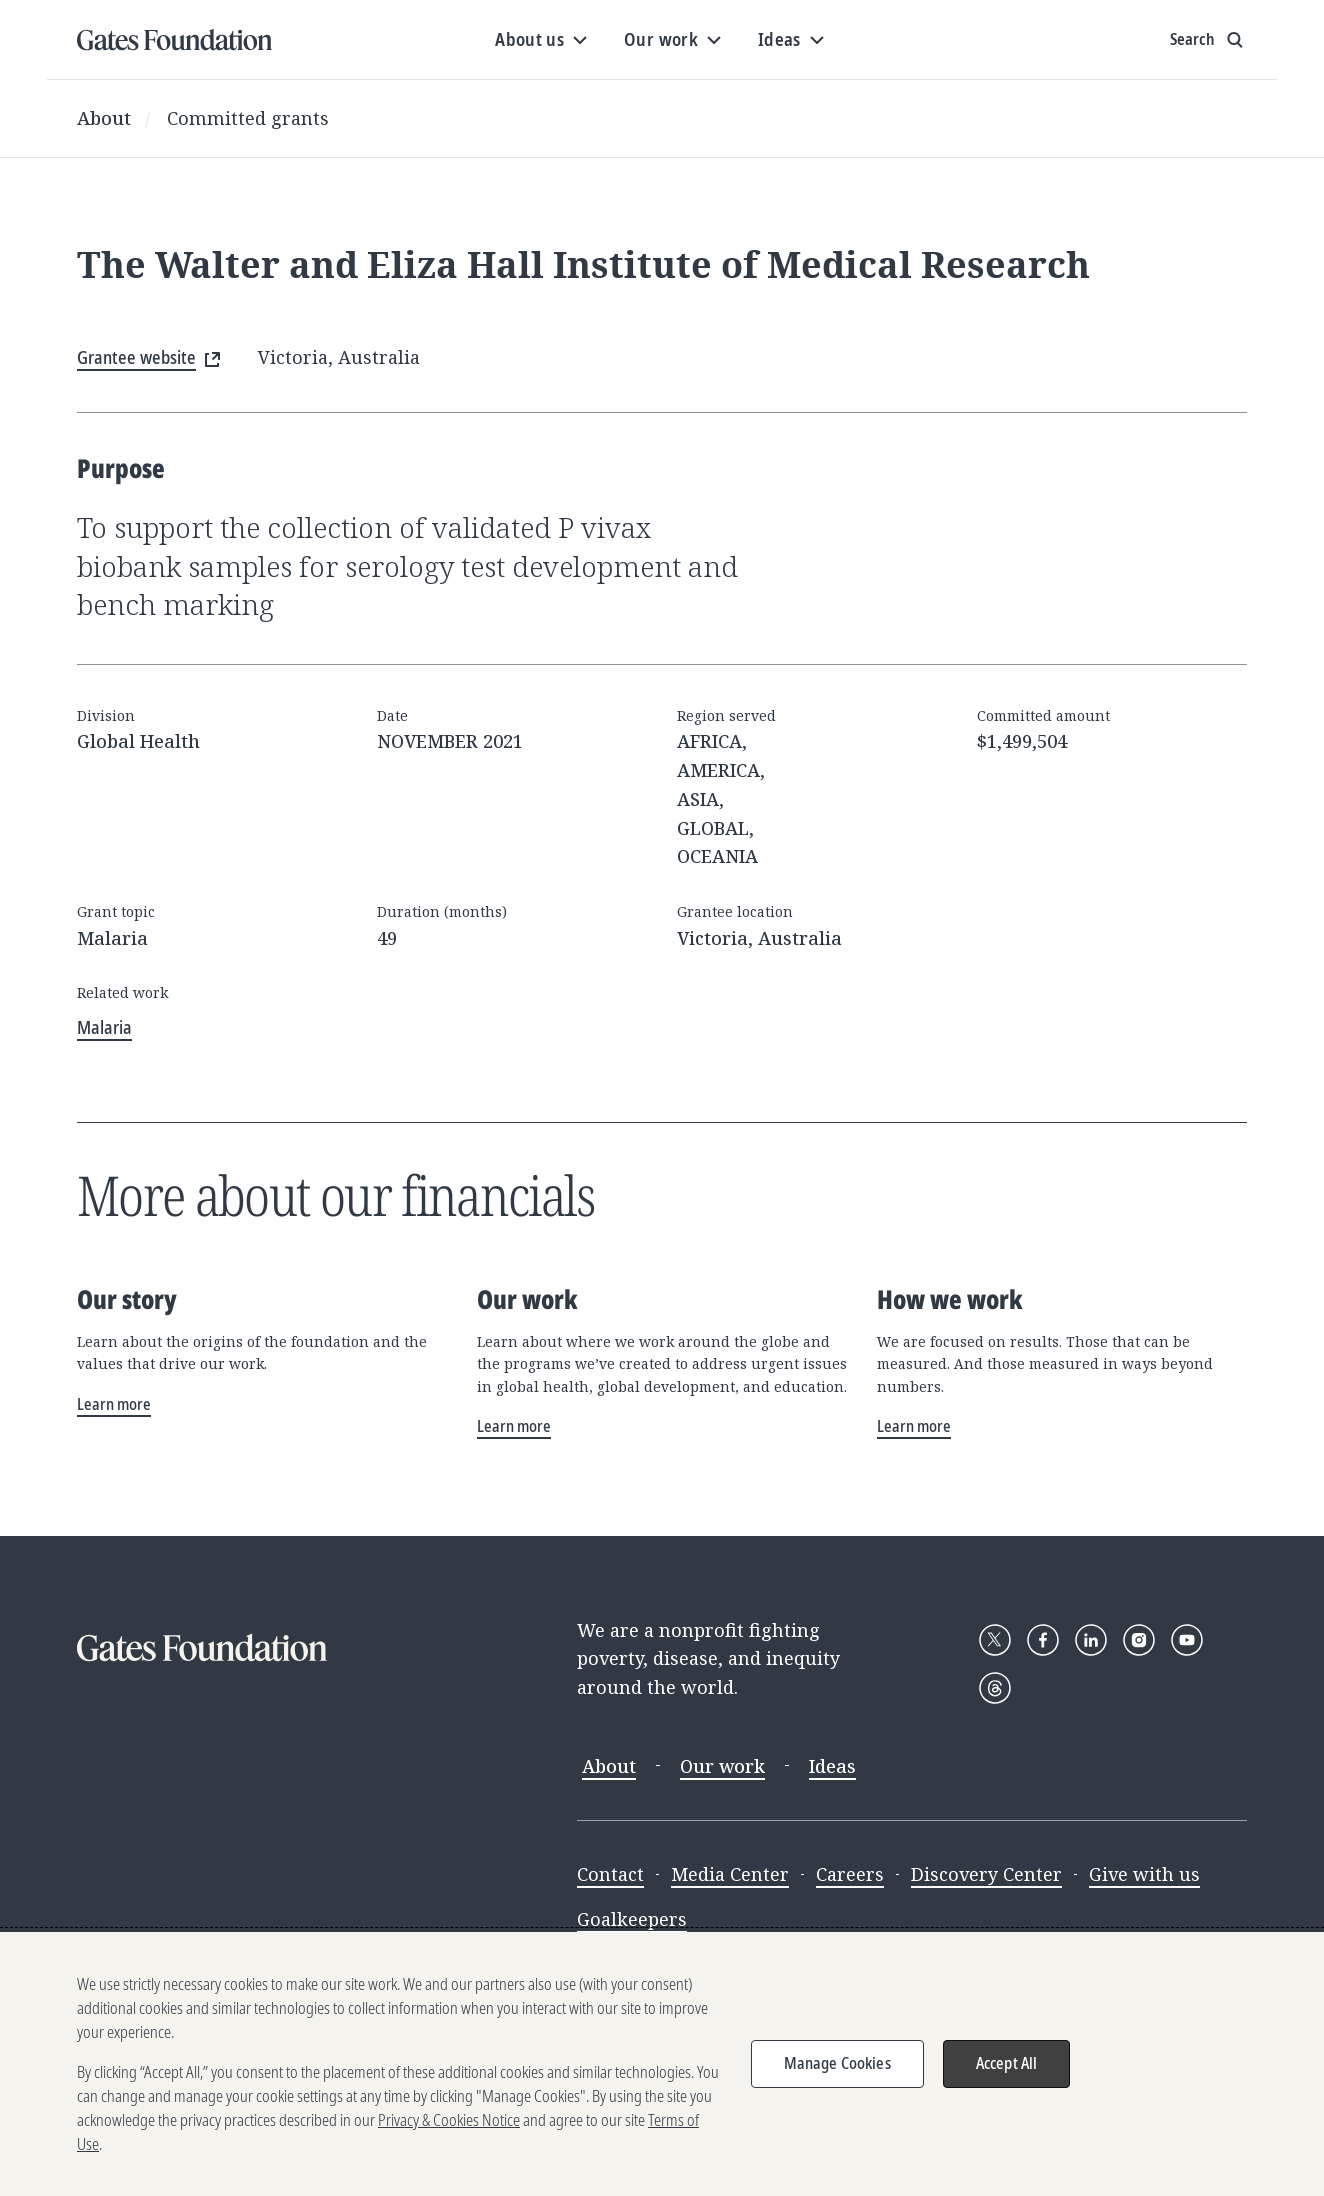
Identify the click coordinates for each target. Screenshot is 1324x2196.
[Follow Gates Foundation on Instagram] (1139, 1640)
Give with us (1144, 1874)
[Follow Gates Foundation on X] (995, 1640)
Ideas (832, 1766)
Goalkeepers (632, 1919)
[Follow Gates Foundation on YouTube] (1187, 1640)
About (104, 118)
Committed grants (248, 118)
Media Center (730, 1874)
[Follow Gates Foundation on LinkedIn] (1091, 1640)
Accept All (1007, 2064)
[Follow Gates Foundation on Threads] (995, 1688)
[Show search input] (1208, 40)
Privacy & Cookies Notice (449, 2121)
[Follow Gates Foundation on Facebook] (1043, 1640)
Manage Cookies (837, 2064)
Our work (722, 1766)
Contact (610, 1874)
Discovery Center (986, 1874)
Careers (850, 1874)
